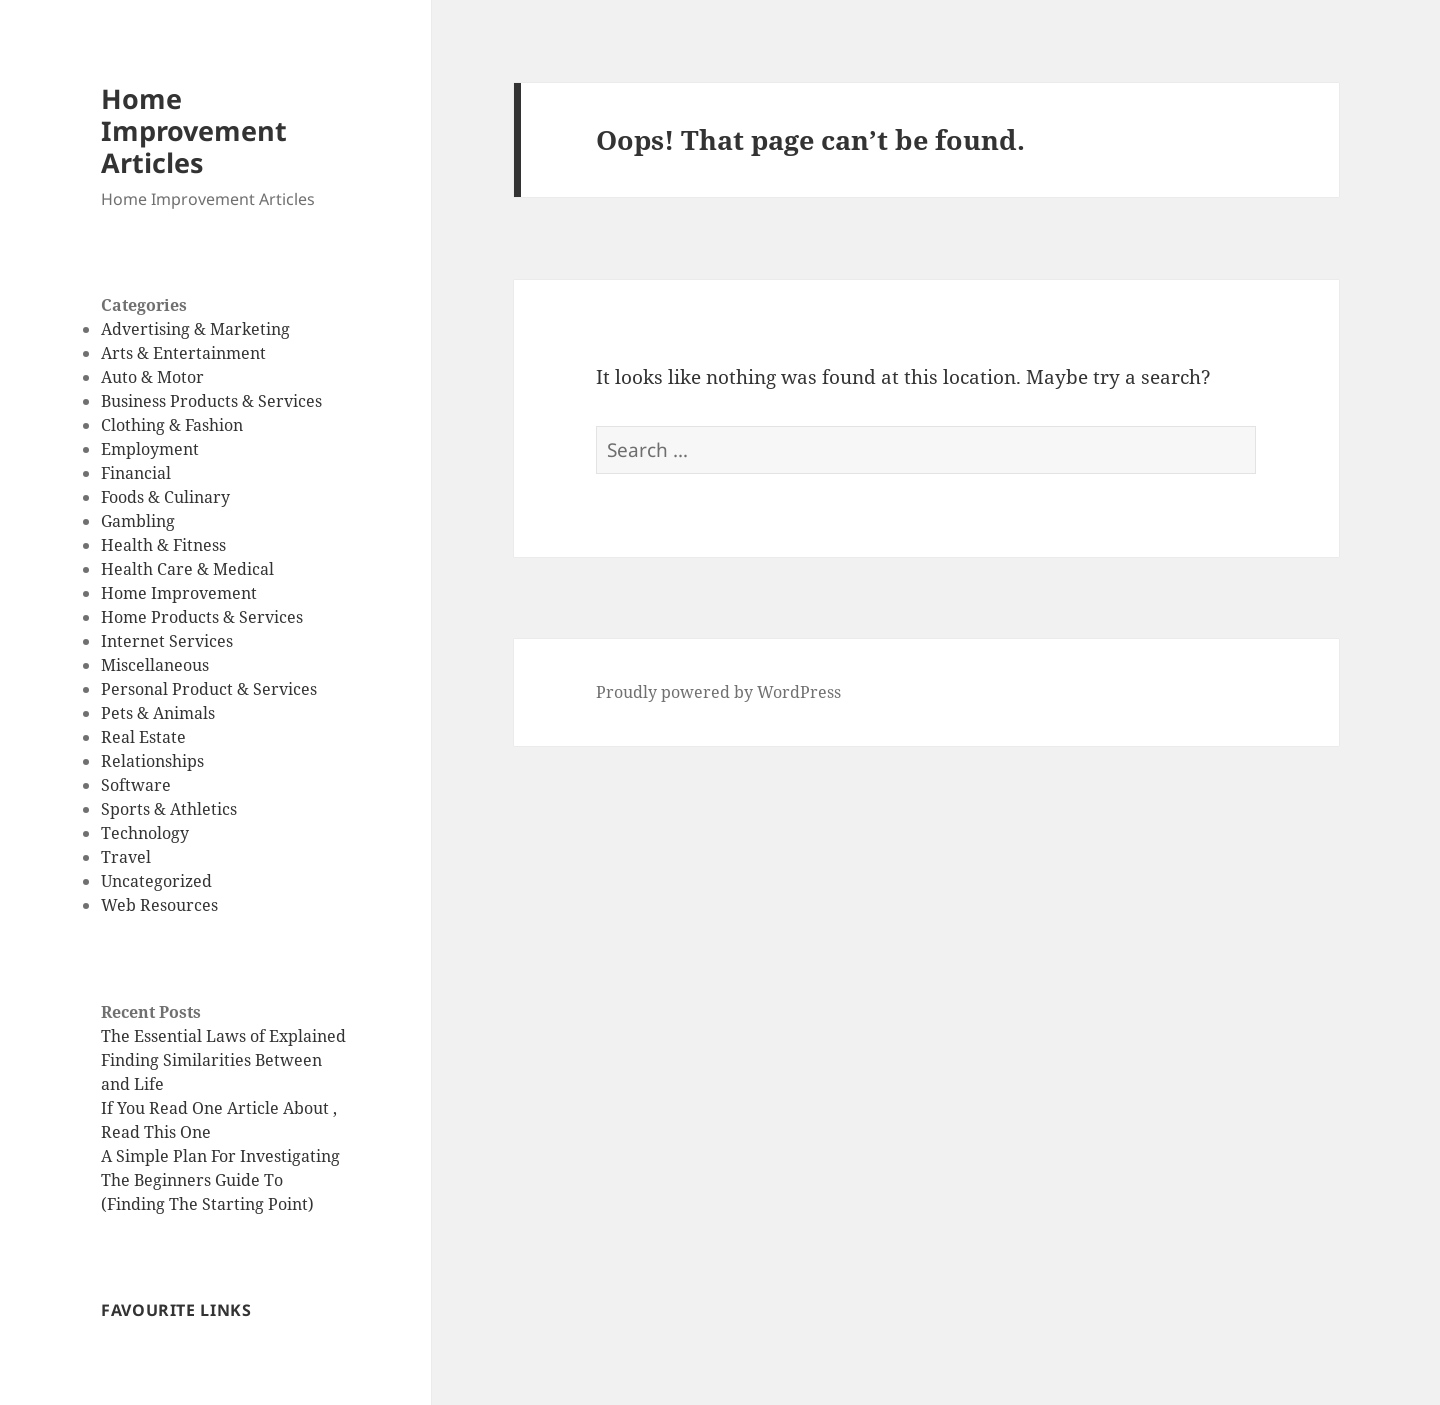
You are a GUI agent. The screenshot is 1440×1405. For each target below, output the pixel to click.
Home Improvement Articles (194, 130)
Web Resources (159, 905)
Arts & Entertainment (183, 353)
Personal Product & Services (209, 689)
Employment (150, 449)
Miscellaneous (155, 665)
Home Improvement (179, 593)
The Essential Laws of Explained (223, 1036)
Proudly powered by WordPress (718, 692)
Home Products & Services (202, 617)
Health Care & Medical (187, 569)
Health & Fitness (163, 545)
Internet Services (167, 641)
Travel (126, 857)
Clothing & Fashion (172, 425)
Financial (136, 473)
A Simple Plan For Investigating (220, 1156)
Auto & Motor (152, 377)
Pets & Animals (158, 713)
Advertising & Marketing (195, 329)
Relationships (152, 761)
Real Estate (143, 737)
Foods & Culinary (165, 497)
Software (136, 785)
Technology (145, 833)
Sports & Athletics (169, 809)
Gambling (138, 521)
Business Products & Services (211, 401)
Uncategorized (156, 881)
